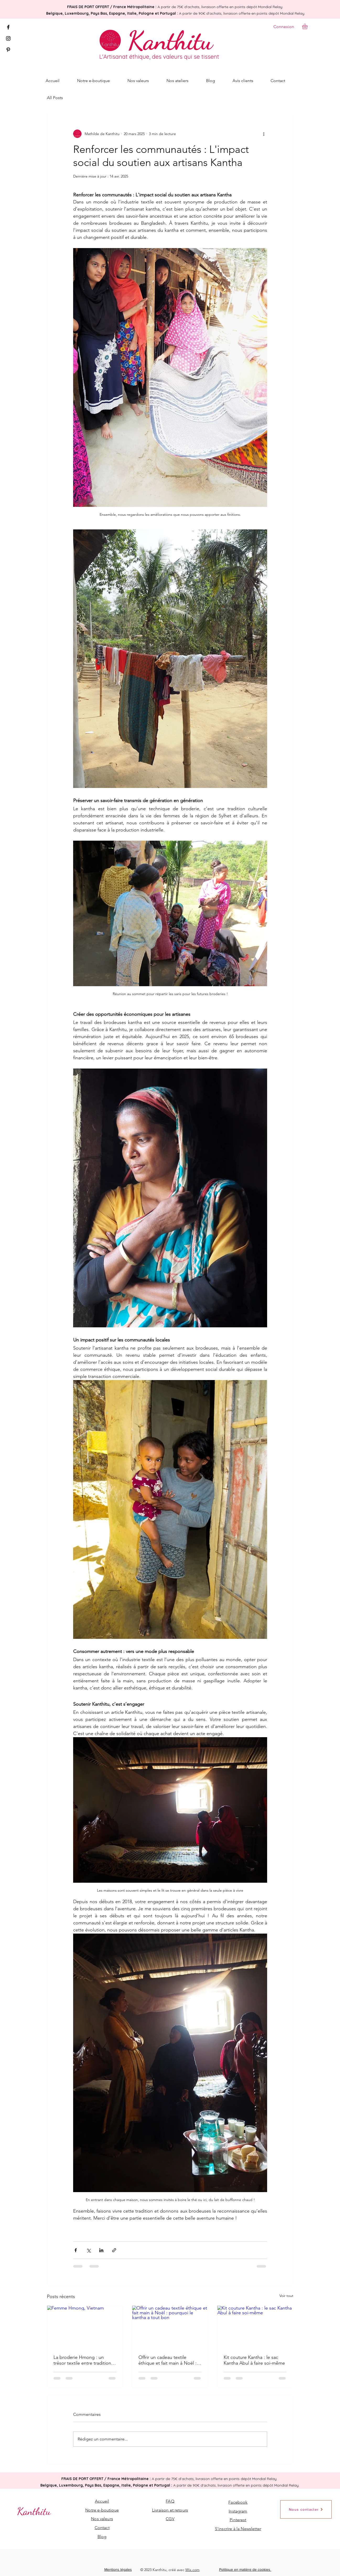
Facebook (237, 2502)
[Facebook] (8, 27)
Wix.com (192, 2569)
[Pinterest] (8, 50)
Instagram (238, 2511)
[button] (308, 26)
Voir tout (286, 2295)
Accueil (102, 2501)
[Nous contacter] (306, 2509)
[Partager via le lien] (114, 2250)
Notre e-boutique (102, 2510)
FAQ (170, 2501)
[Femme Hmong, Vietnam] (85, 2327)
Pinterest (238, 2519)
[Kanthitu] (170, 40)
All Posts (55, 97)
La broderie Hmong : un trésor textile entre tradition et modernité (82, 2360)
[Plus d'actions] (264, 134)
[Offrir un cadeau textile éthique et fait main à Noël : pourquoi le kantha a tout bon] (170, 2327)
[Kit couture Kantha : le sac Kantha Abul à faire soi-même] (255, 2327)
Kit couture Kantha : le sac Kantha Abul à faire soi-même (254, 2360)
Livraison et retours (170, 2510)
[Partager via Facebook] (75, 2250)
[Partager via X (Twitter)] (88, 2250)
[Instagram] (8, 38)
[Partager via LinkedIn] (101, 2250)
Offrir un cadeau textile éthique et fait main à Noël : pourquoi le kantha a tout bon (169, 2360)
